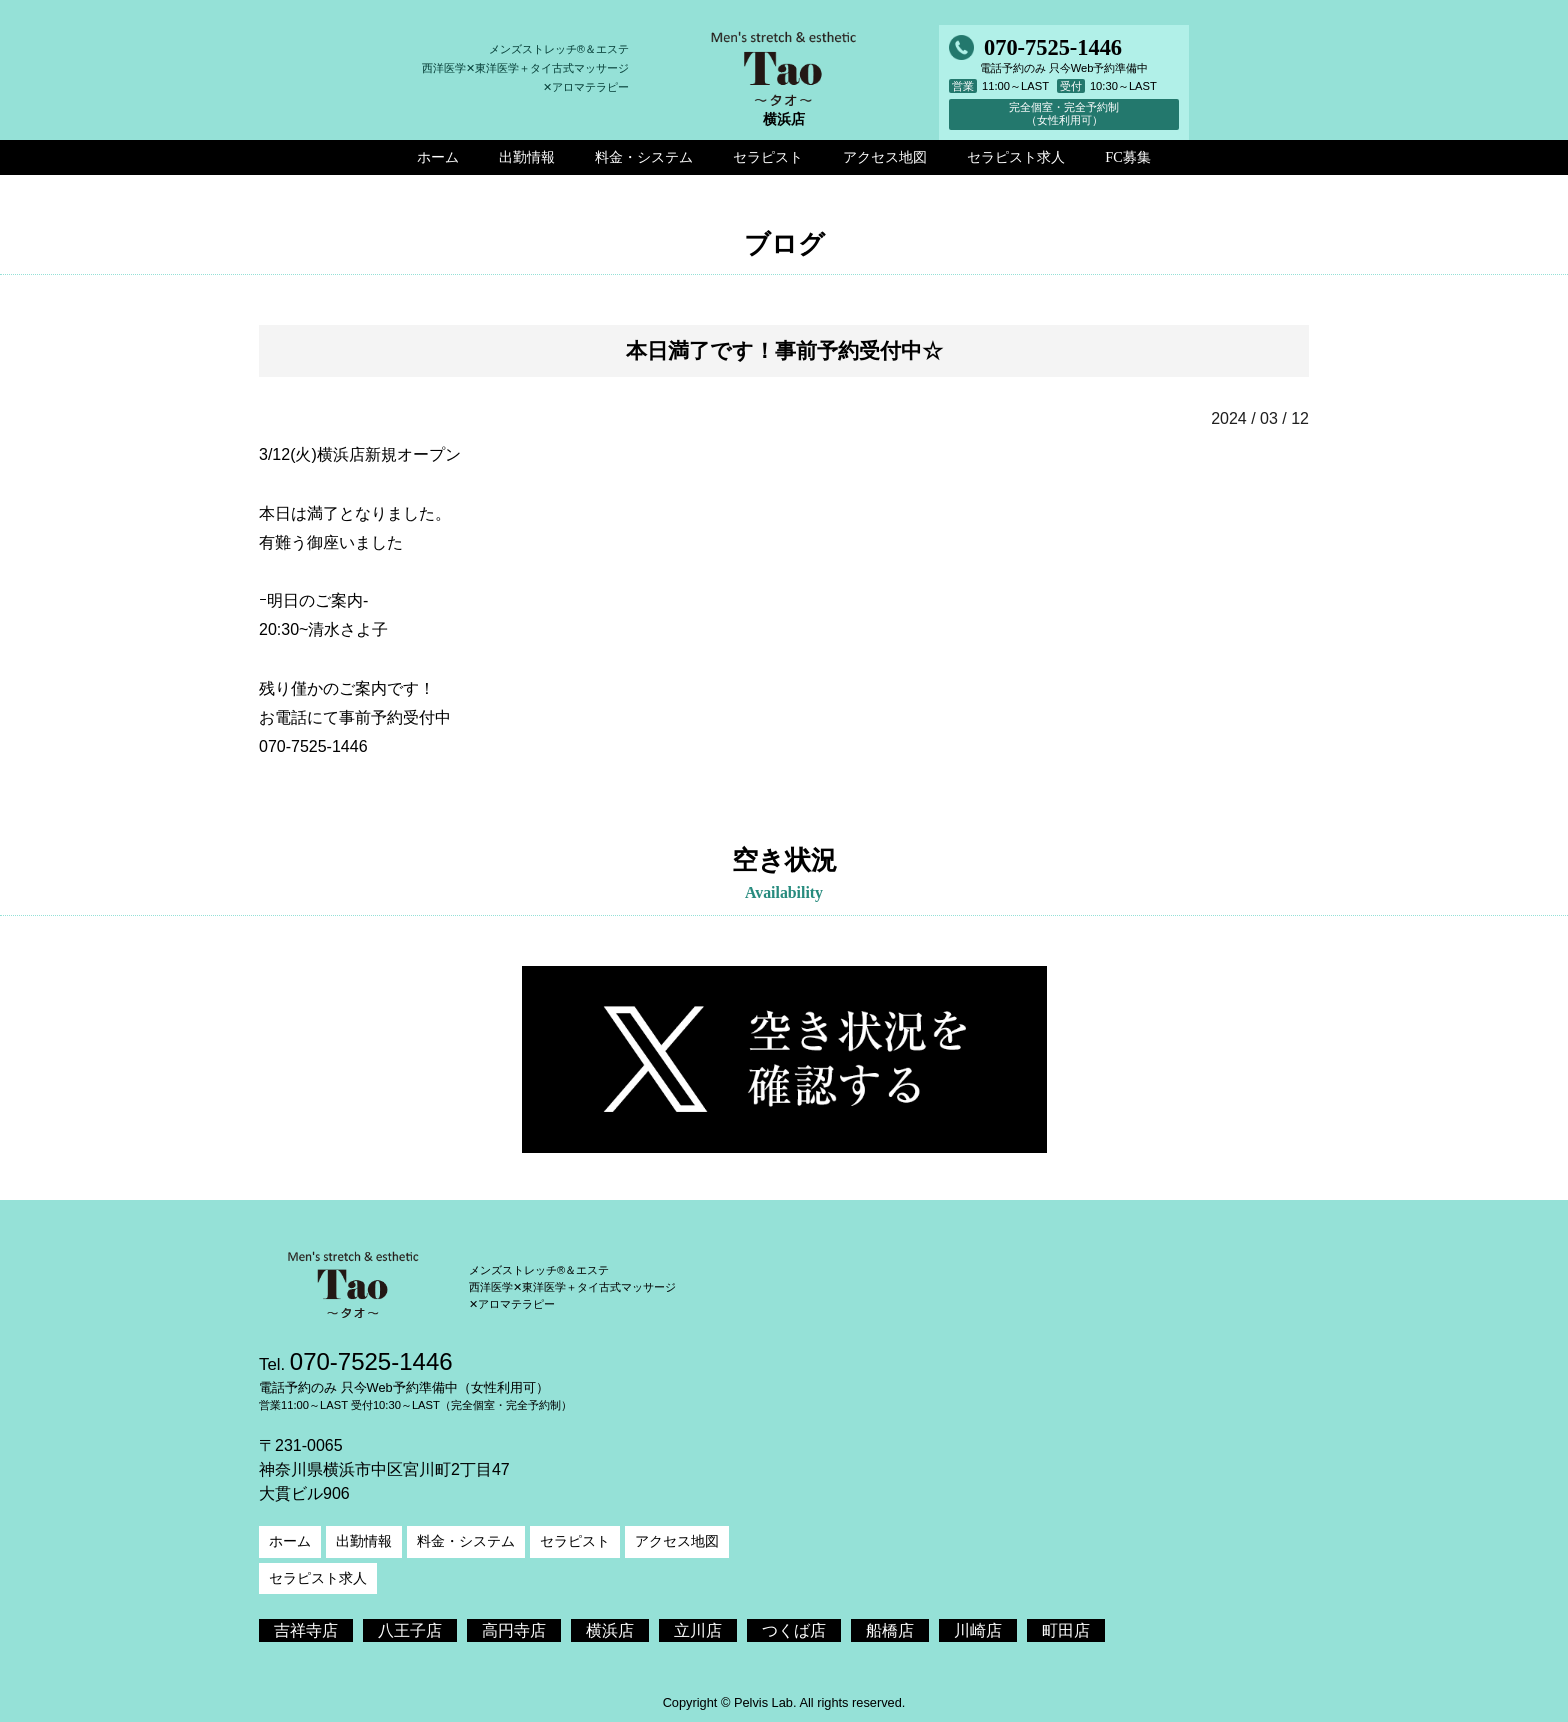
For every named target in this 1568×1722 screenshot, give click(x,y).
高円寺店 (514, 1630)
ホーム (290, 1541)
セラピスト (575, 1541)
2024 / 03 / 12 (1260, 418)
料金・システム (466, 1541)
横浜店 (610, 1630)
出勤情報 (364, 1541)
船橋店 (890, 1630)
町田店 (1066, 1630)
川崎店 (978, 1630)
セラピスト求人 (318, 1578)
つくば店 (794, 1630)
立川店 (698, 1630)
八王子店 (410, 1630)
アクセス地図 (677, 1541)
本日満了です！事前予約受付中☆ (784, 350)
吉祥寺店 (306, 1630)
